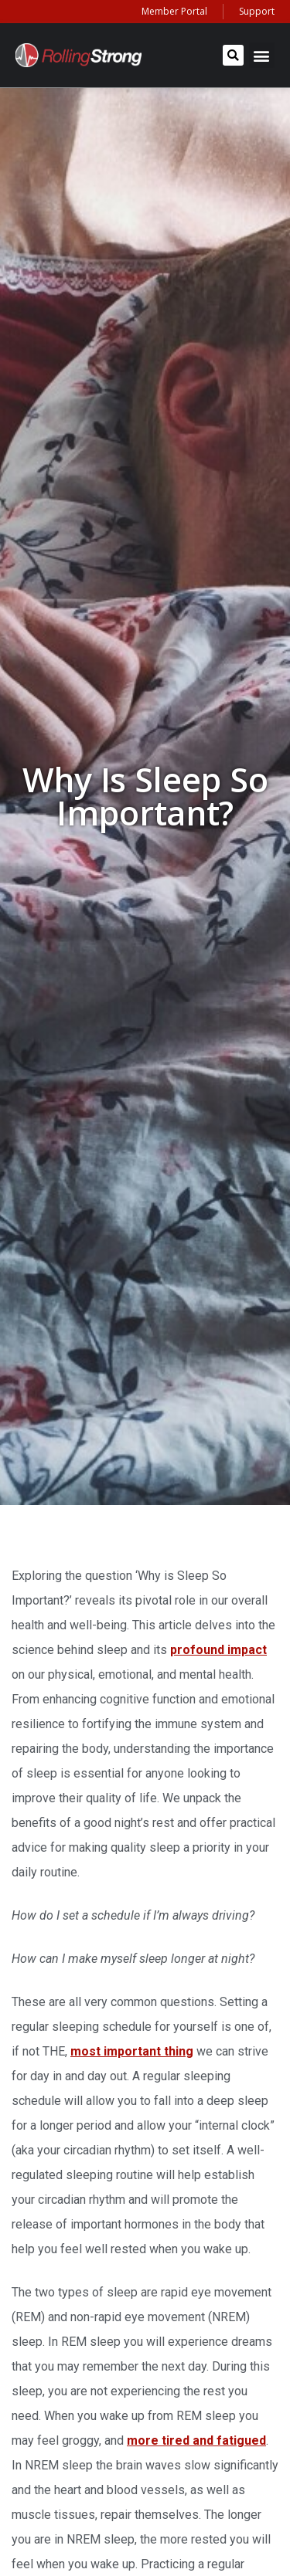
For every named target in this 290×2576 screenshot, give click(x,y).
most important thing (131, 2051)
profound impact (218, 1649)
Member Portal (174, 11)
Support (257, 11)
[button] (233, 55)
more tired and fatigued (196, 2440)
